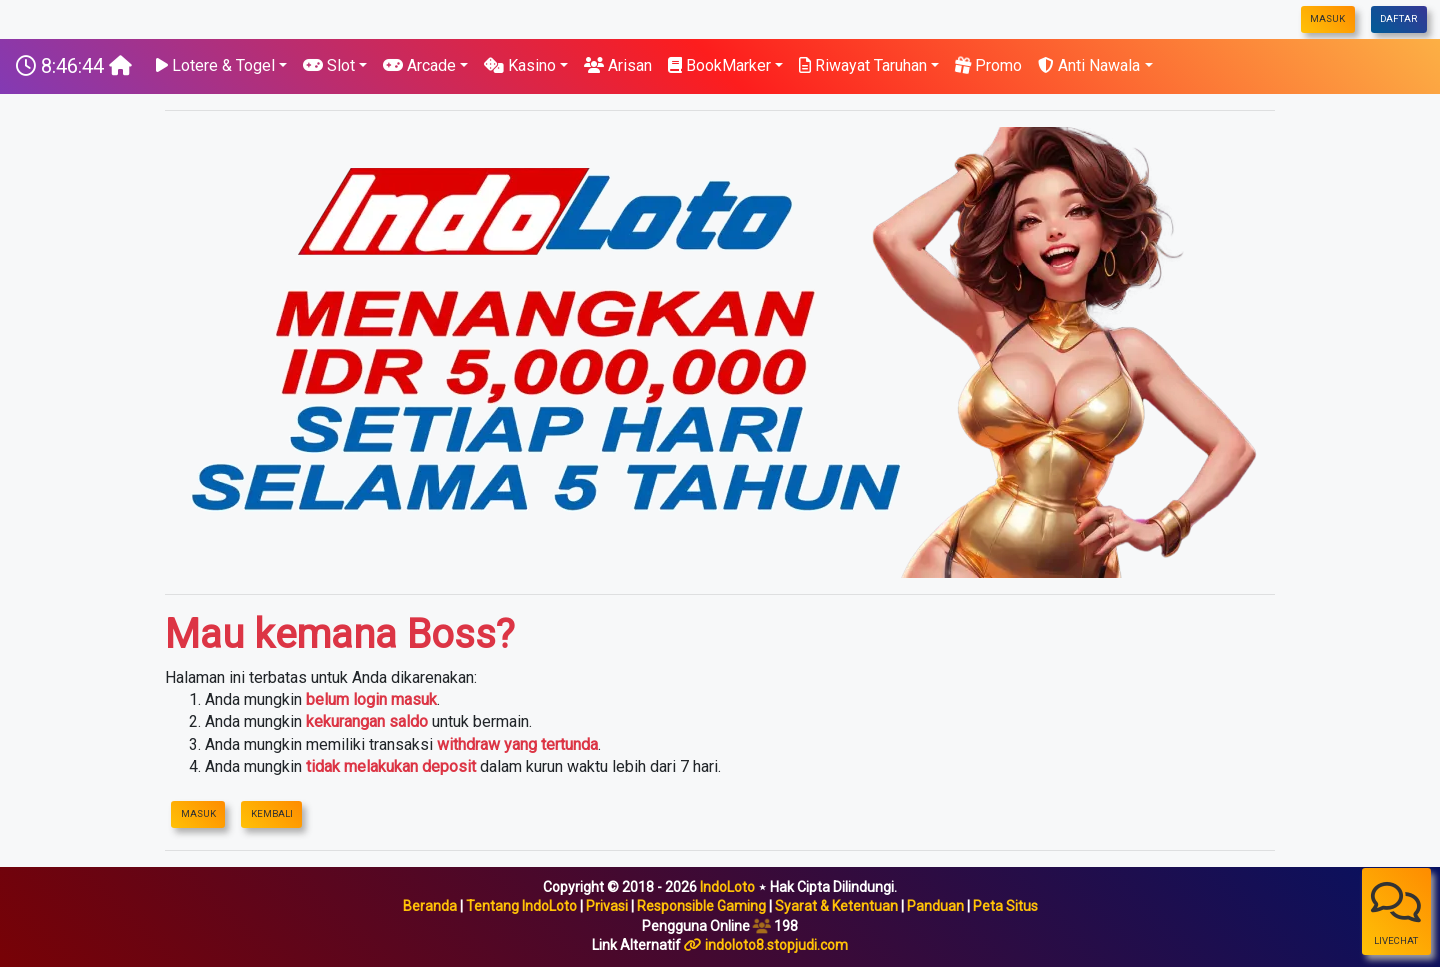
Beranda (430, 906)
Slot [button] (329, 65)
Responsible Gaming (701, 906)
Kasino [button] (520, 65)
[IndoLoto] (74, 66)
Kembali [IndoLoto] (272, 813)
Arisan (618, 65)
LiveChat (1396, 913)
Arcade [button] (419, 65)
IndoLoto (727, 887)
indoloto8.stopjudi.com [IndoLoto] (776, 945)
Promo (988, 65)
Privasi (607, 906)
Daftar (1398, 18)
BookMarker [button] (719, 65)
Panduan (935, 906)
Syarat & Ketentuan (836, 906)
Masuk (1327, 18)
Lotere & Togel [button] (215, 65)
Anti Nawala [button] (1089, 65)
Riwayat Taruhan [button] (863, 65)
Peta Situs (1005, 906)
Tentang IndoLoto (521, 906)
